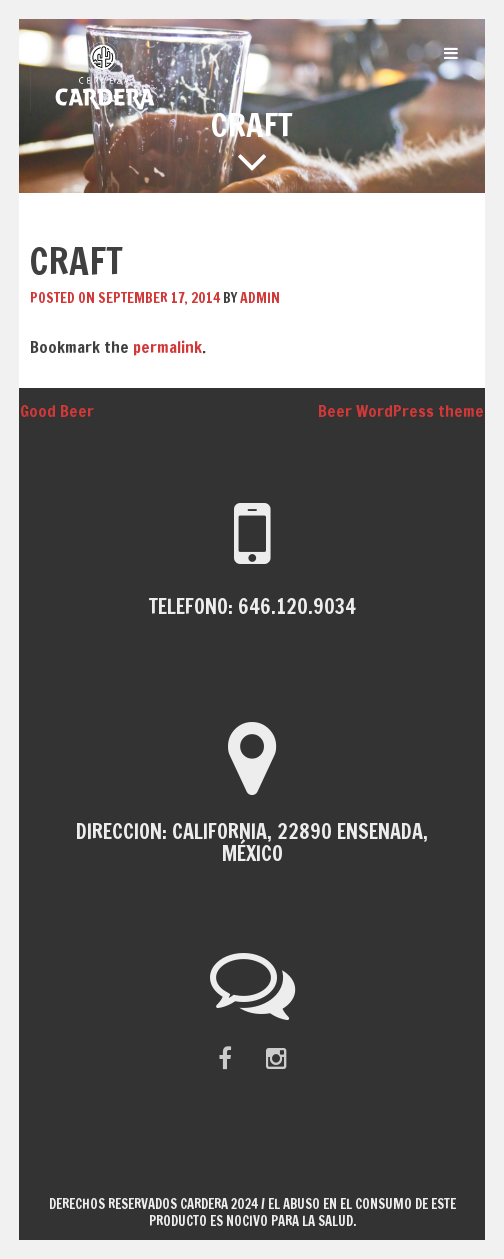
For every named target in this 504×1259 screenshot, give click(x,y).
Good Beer (47, 411)
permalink (167, 347)
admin (260, 298)
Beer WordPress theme (411, 411)
